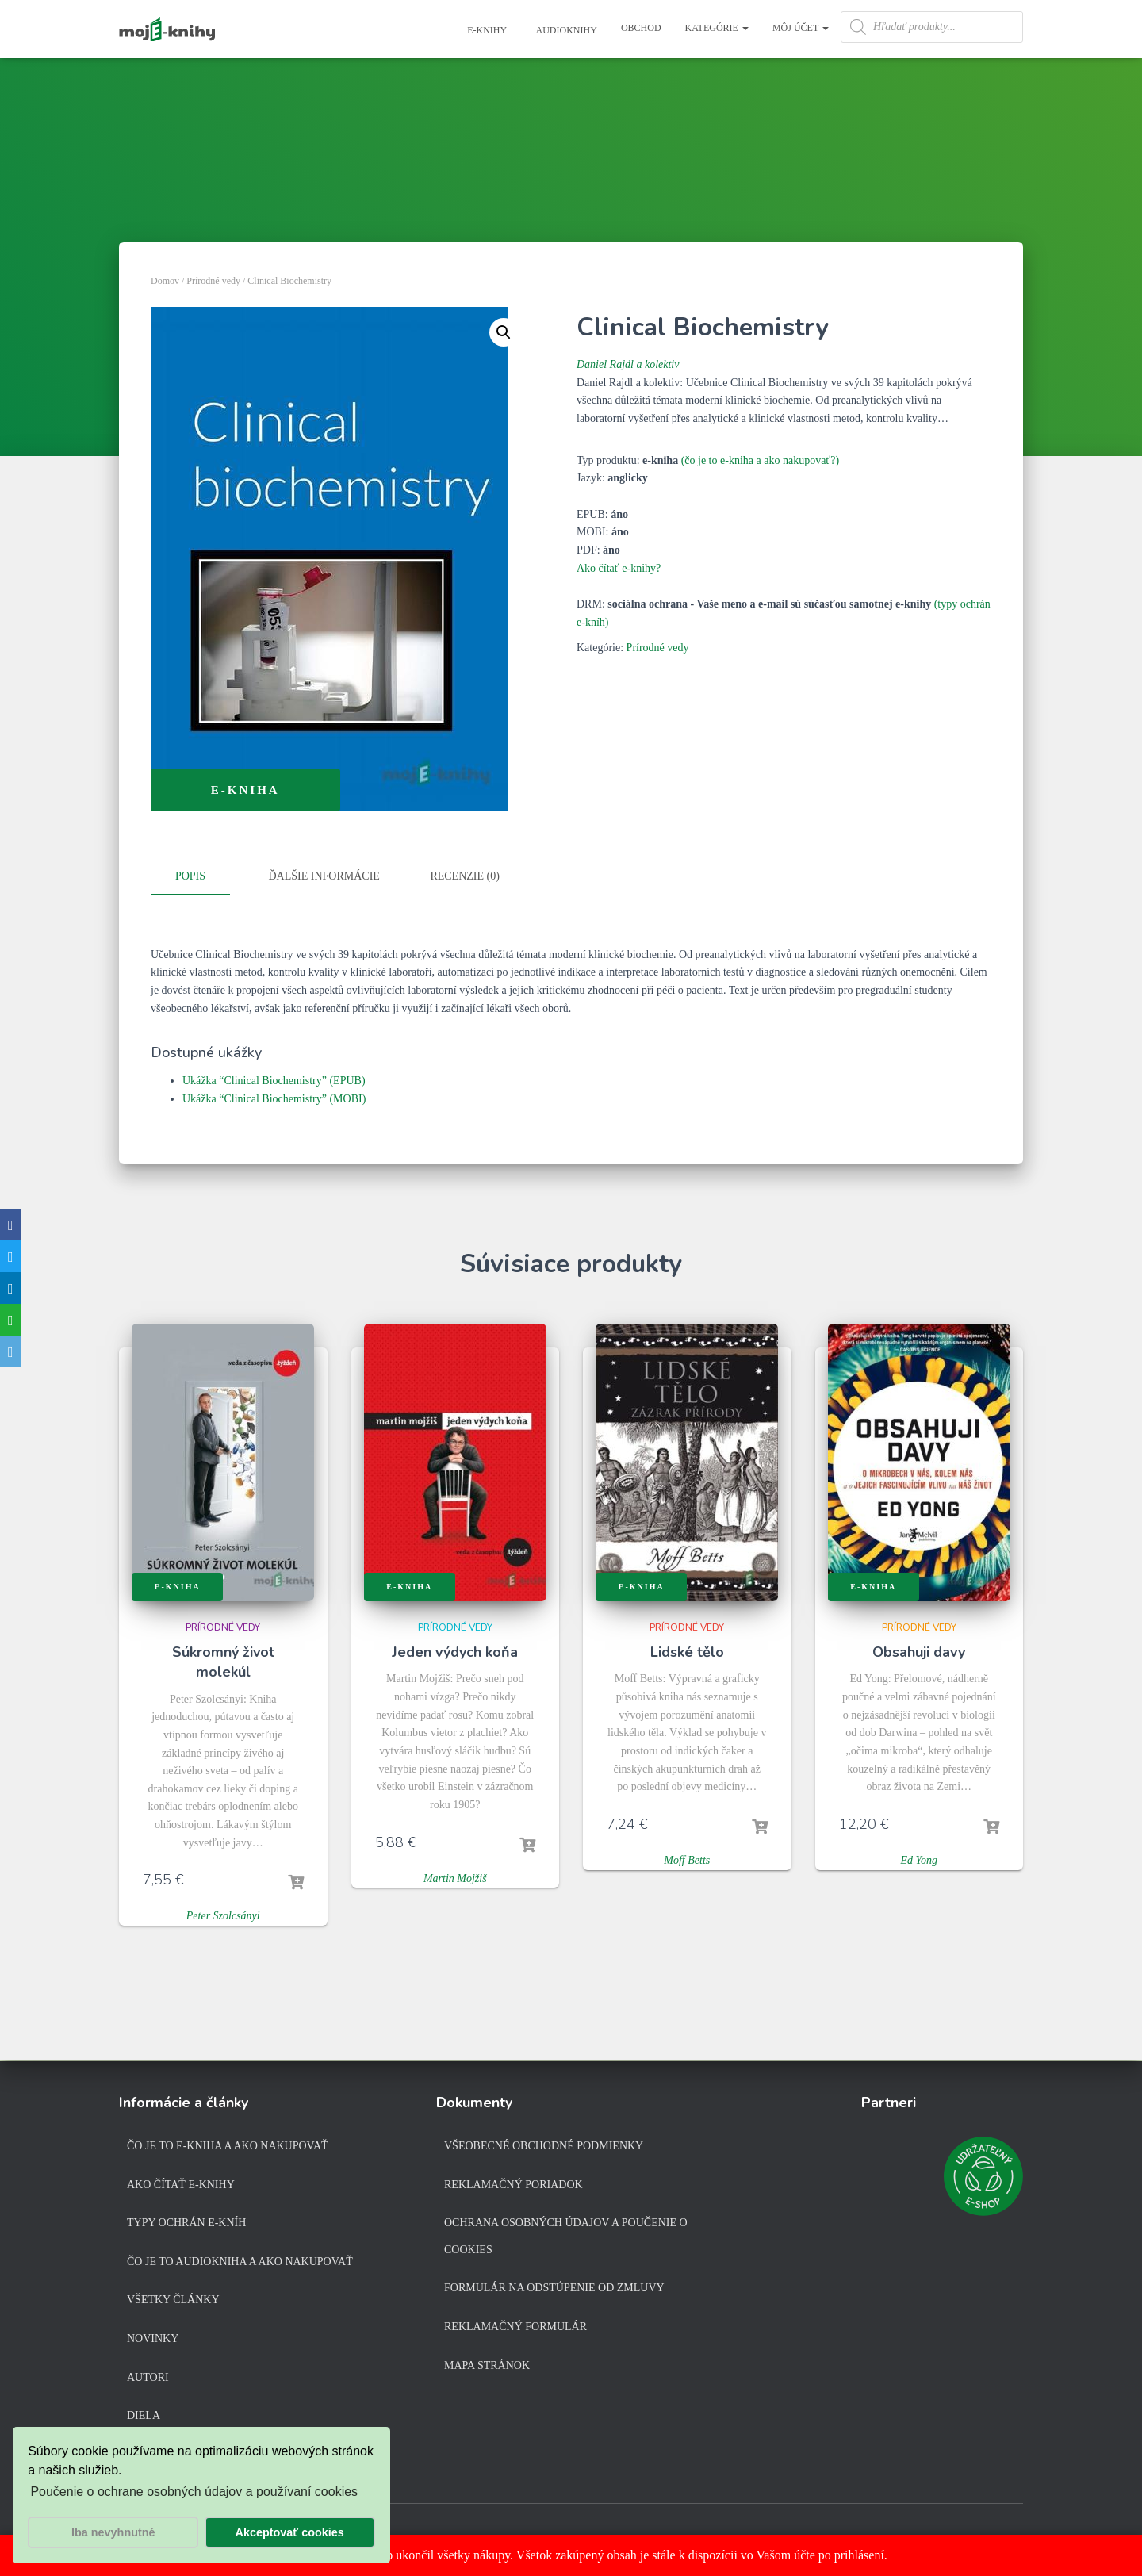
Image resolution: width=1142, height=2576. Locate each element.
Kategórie (717, 27)
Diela (143, 2415)
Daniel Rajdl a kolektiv (628, 364)
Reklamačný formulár (515, 2327)
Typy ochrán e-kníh (186, 2223)
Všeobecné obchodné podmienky (543, 2146)
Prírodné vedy (213, 280)
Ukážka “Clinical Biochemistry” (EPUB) (274, 1078)
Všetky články (173, 2300)
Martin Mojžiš (455, 1875)
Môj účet (800, 27)
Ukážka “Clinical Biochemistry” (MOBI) (274, 1096)
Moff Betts (687, 1858)
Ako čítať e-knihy (181, 2185)
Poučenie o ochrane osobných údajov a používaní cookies (194, 2491)
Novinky (152, 2338)
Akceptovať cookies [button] (290, 2532)
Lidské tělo (687, 1649)
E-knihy (486, 30)
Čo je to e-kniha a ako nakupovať (227, 2146)
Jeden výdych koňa (455, 1649)
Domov (165, 280)
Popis (190, 876)
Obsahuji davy (918, 1649)
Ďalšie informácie (324, 876)
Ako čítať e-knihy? (619, 568)
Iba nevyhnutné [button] (113, 2532)
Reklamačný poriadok (513, 2185)
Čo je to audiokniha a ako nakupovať (240, 2261)
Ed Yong (918, 1858)
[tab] (202, 877)
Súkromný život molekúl (223, 1659)
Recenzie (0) (464, 876)
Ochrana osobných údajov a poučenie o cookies (566, 2236)
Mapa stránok (487, 2365)
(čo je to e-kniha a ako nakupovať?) (760, 460)
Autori (148, 2377)
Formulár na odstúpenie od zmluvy (554, 2288)
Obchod (641, 27)
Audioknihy (565, 30)
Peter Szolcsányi (223, 1913)
